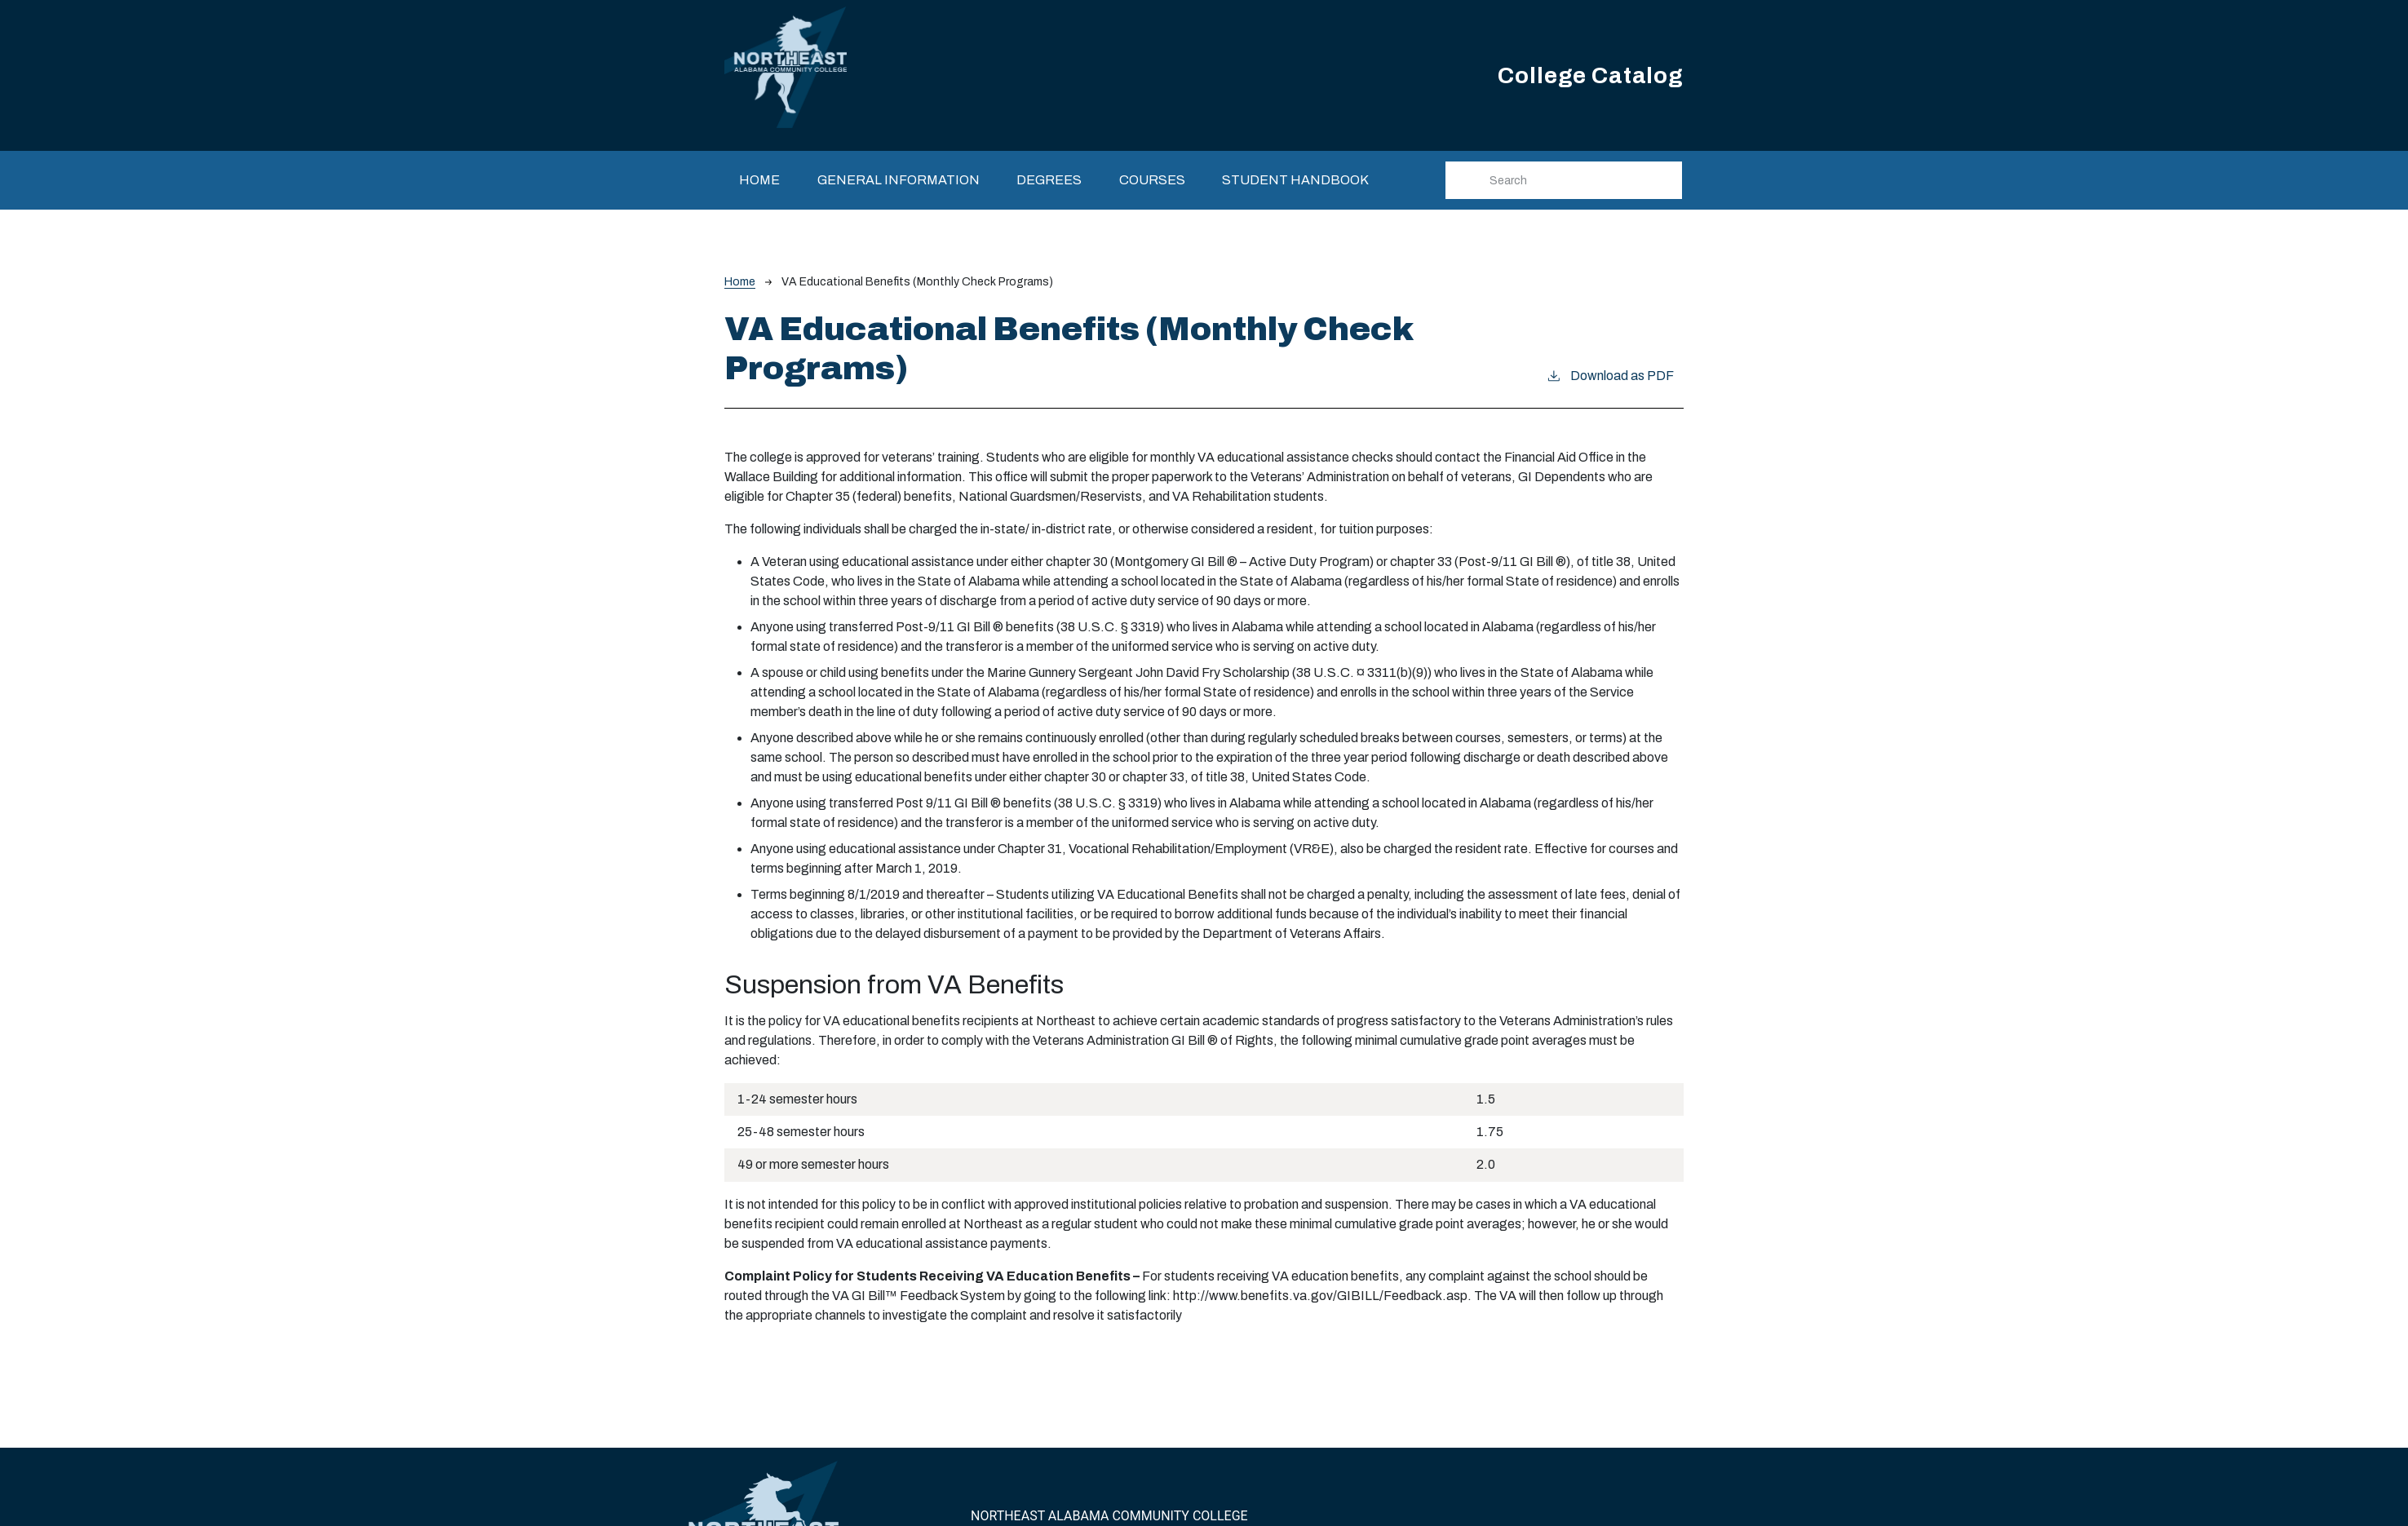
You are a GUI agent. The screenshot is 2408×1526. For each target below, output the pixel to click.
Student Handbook (1295, 180)
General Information (898, 180)
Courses (1152, 180)
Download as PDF (1610, 374)
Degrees (1049, 180)
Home (759, 180)
